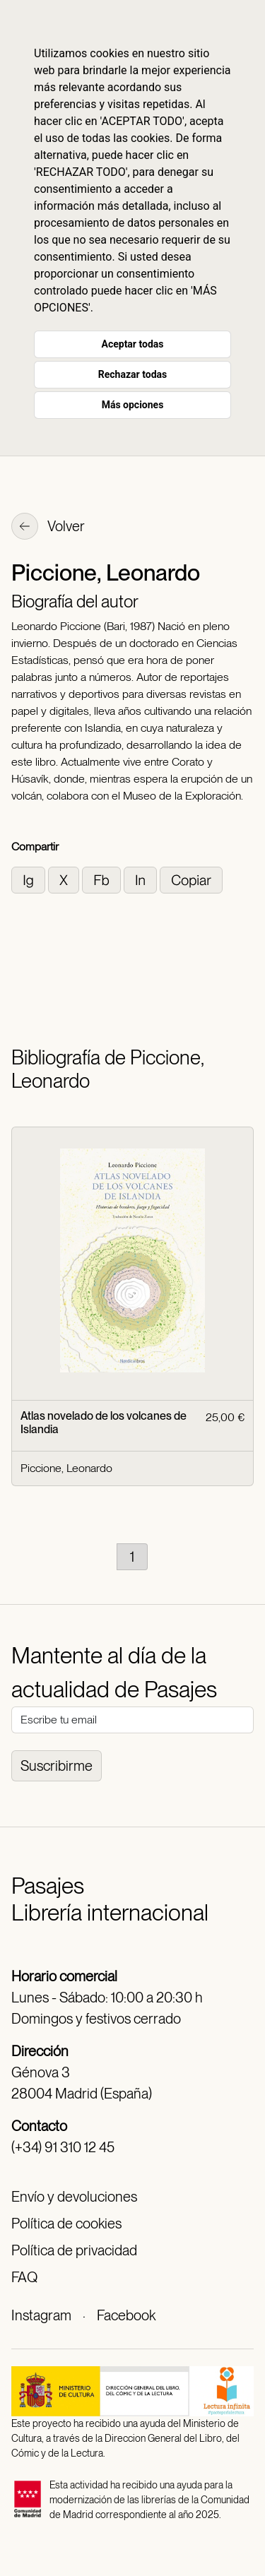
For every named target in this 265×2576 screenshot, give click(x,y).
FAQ (24, 2277)
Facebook (126, 2315)
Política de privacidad (74, 2250)
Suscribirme (56, 1765)
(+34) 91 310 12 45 (62, 2147)
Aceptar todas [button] (133, 344)
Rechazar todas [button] (132, 374)
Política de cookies (66, 2223)
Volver (48, 527)
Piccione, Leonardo (66, 1468)
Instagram (41, 2315)
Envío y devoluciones (74, 2196)
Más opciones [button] (133, 404)
